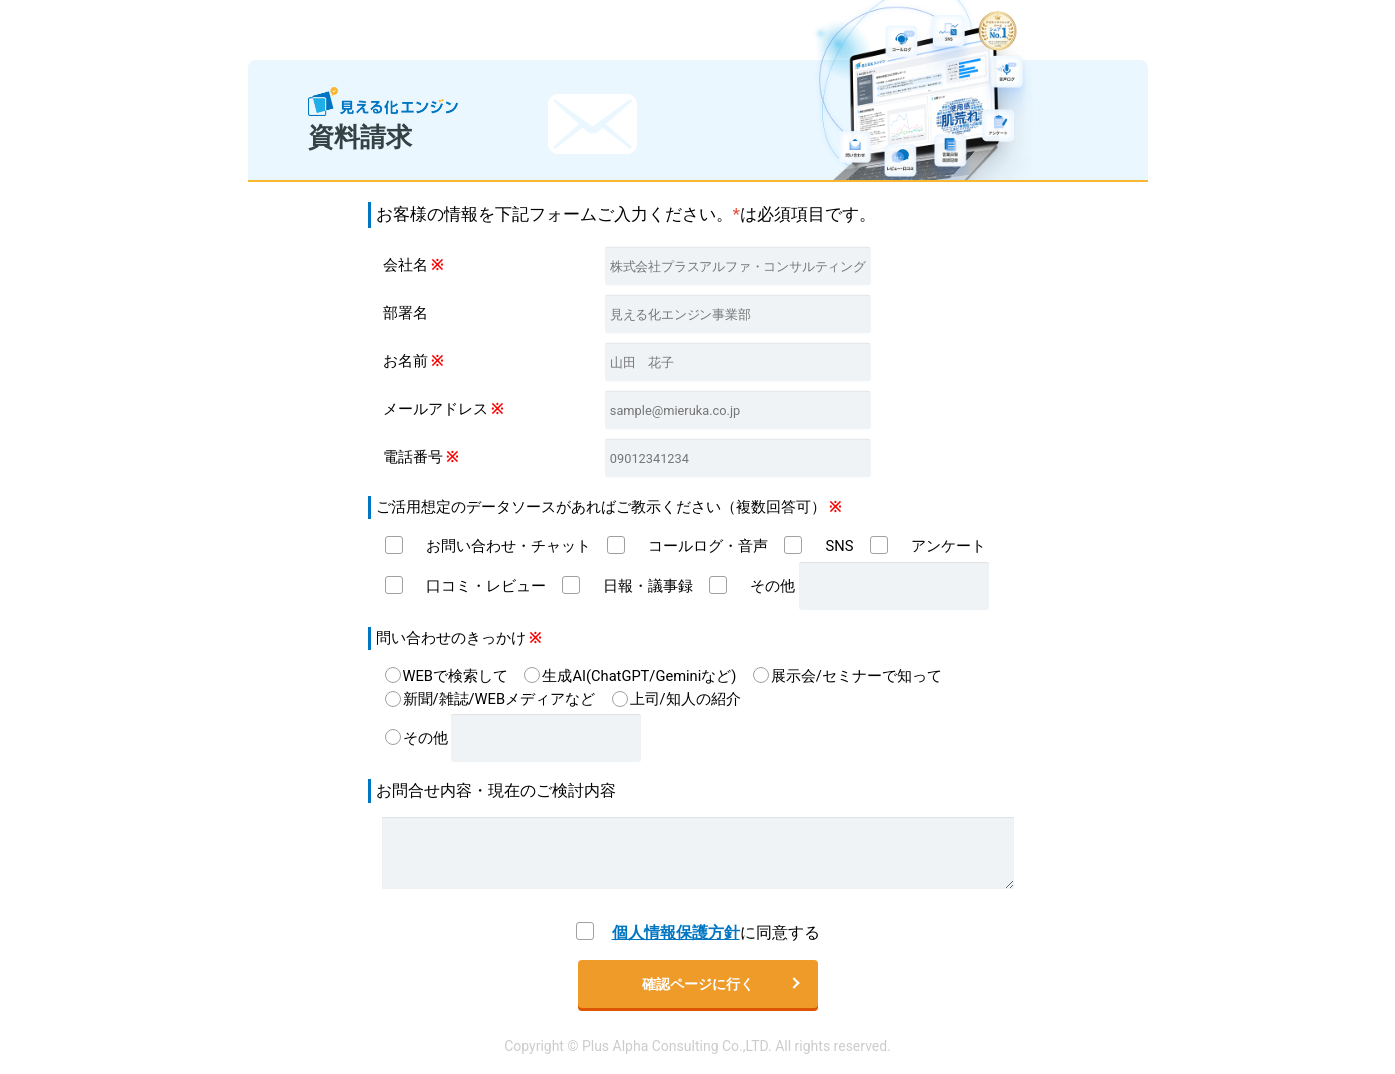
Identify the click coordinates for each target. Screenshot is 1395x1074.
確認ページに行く (698, 984)
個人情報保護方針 (676, 932)
